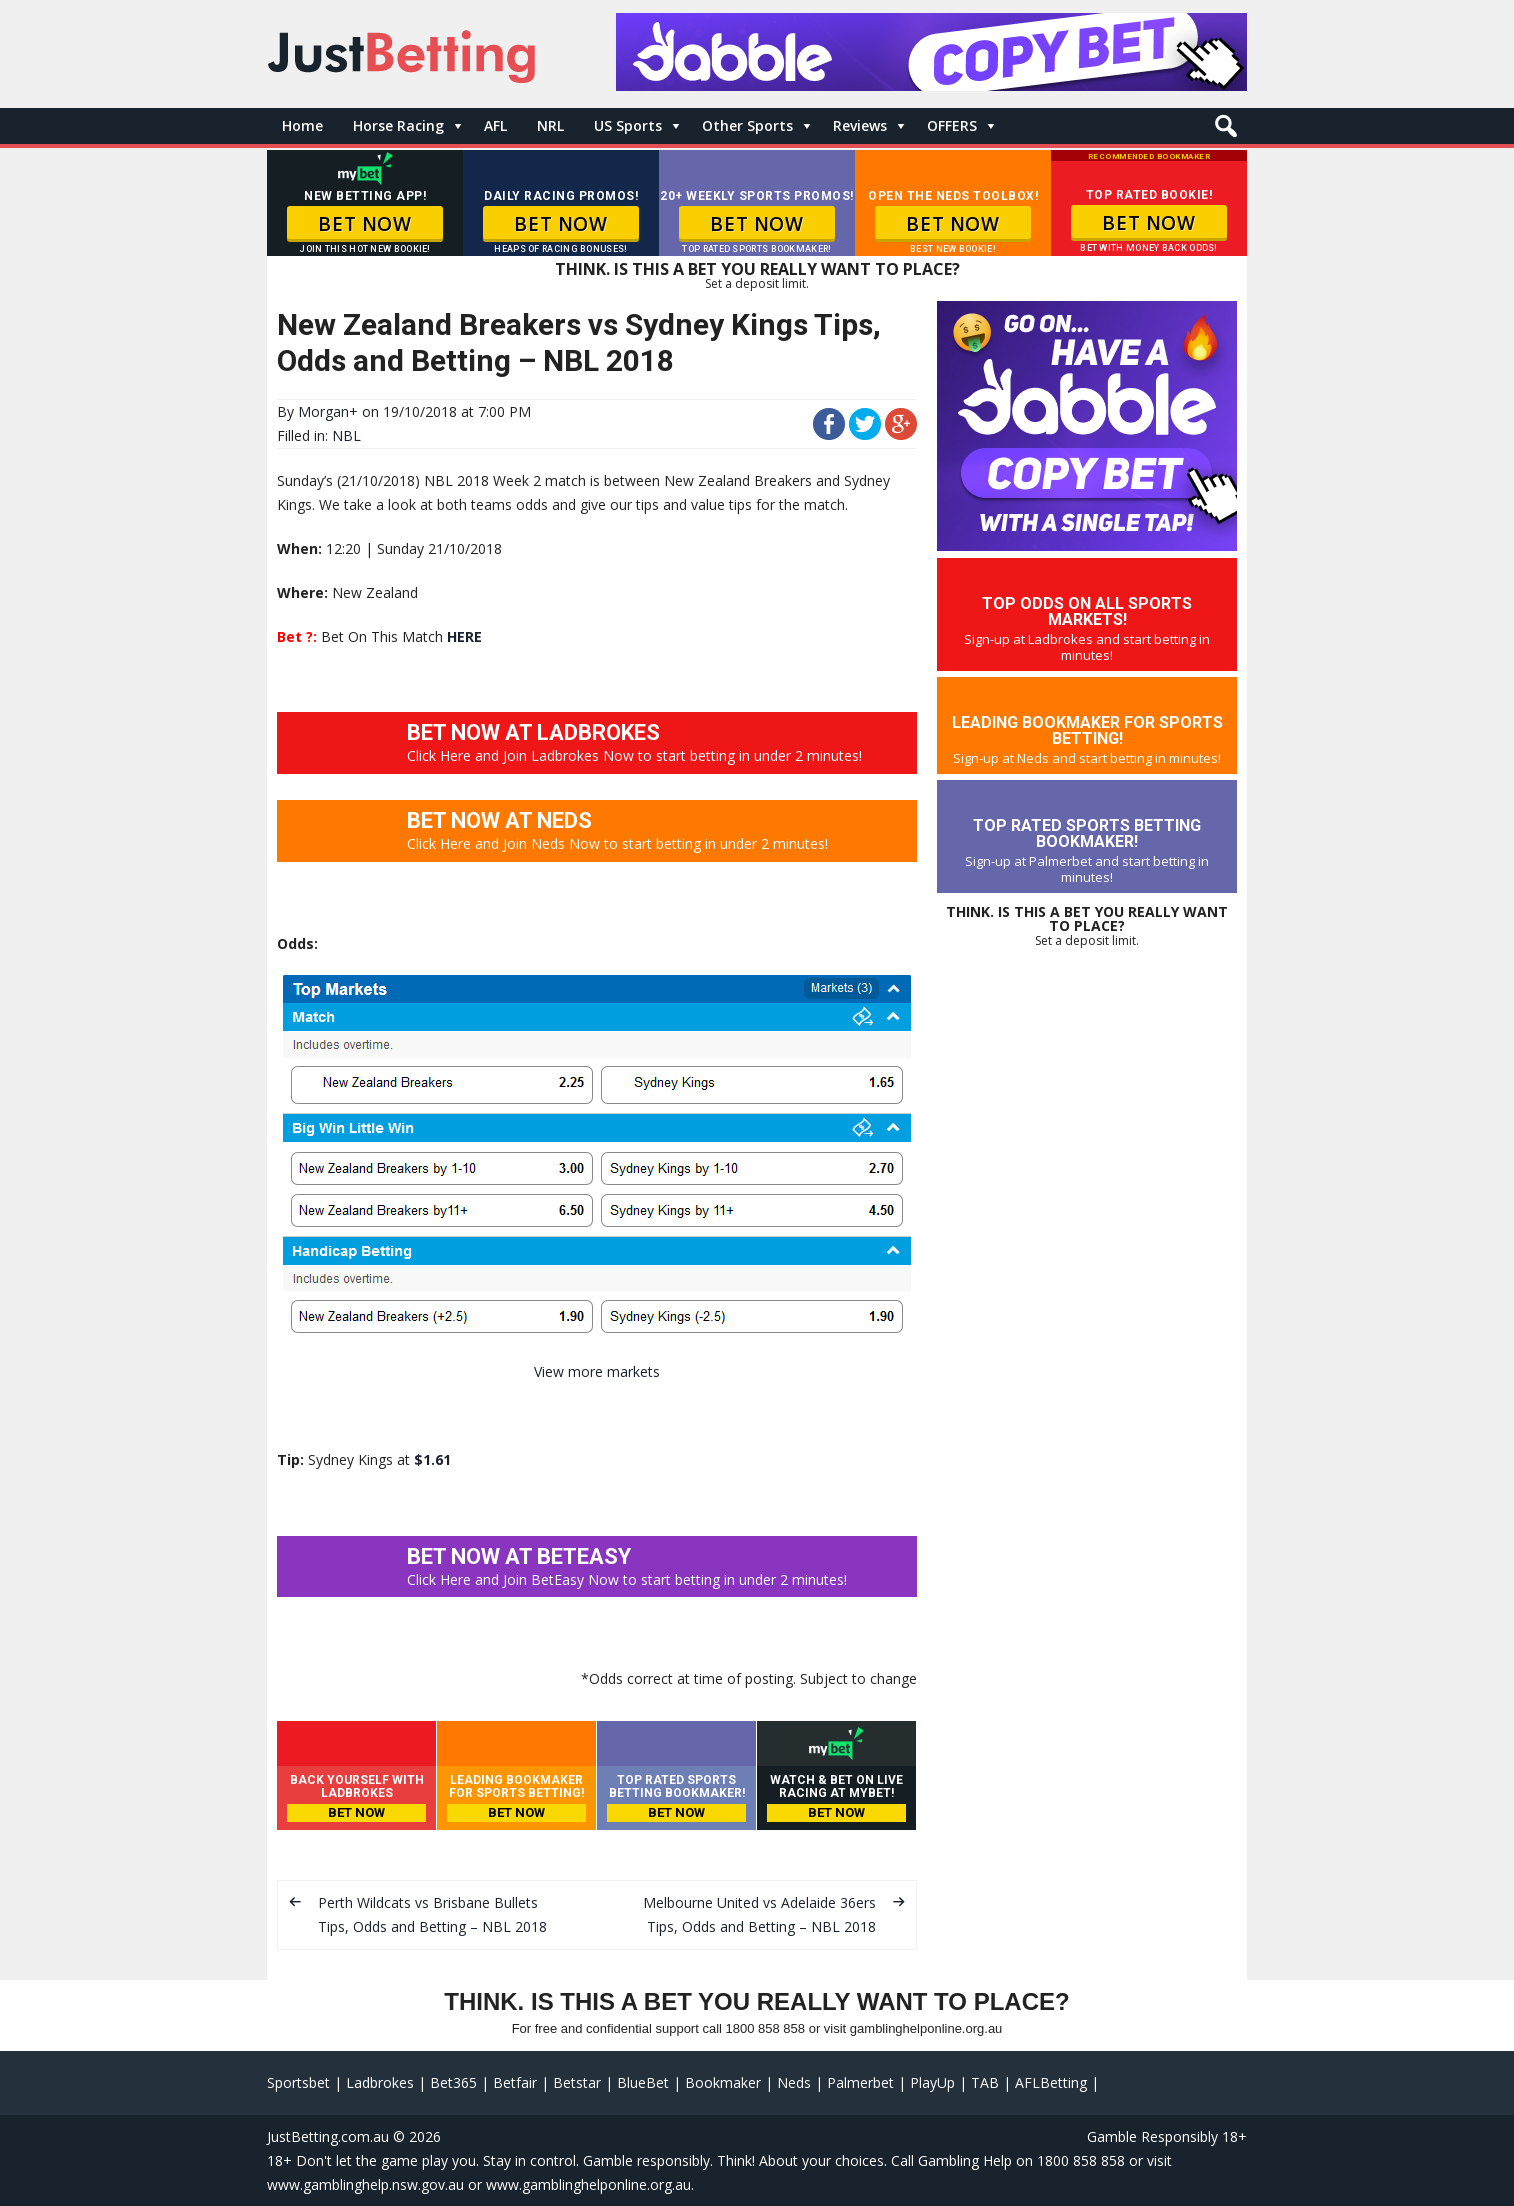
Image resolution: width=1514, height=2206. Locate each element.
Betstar (577, 2082)
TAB (985, 2082)
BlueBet (643, 2082)
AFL (495, 125)
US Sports (628, 125)
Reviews (860, 125)
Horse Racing (398, 125)
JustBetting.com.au (328, 2136)
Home (302, 125)
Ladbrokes (380, 2082)
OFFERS (952, 125)
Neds (794, 2082)
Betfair (515, 2082)
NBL (346, 435)
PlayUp (932, 2082)
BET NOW (364, 224)
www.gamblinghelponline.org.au (588, 2184)
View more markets (597, 1371)
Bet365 (453, 2082)
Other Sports (747, 125)
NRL (550, 125)
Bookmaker (723, 2082)
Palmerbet (860, 2082)
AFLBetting (1051, 2082)
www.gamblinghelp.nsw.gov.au (365, 2184)
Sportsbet (298, 2082)
